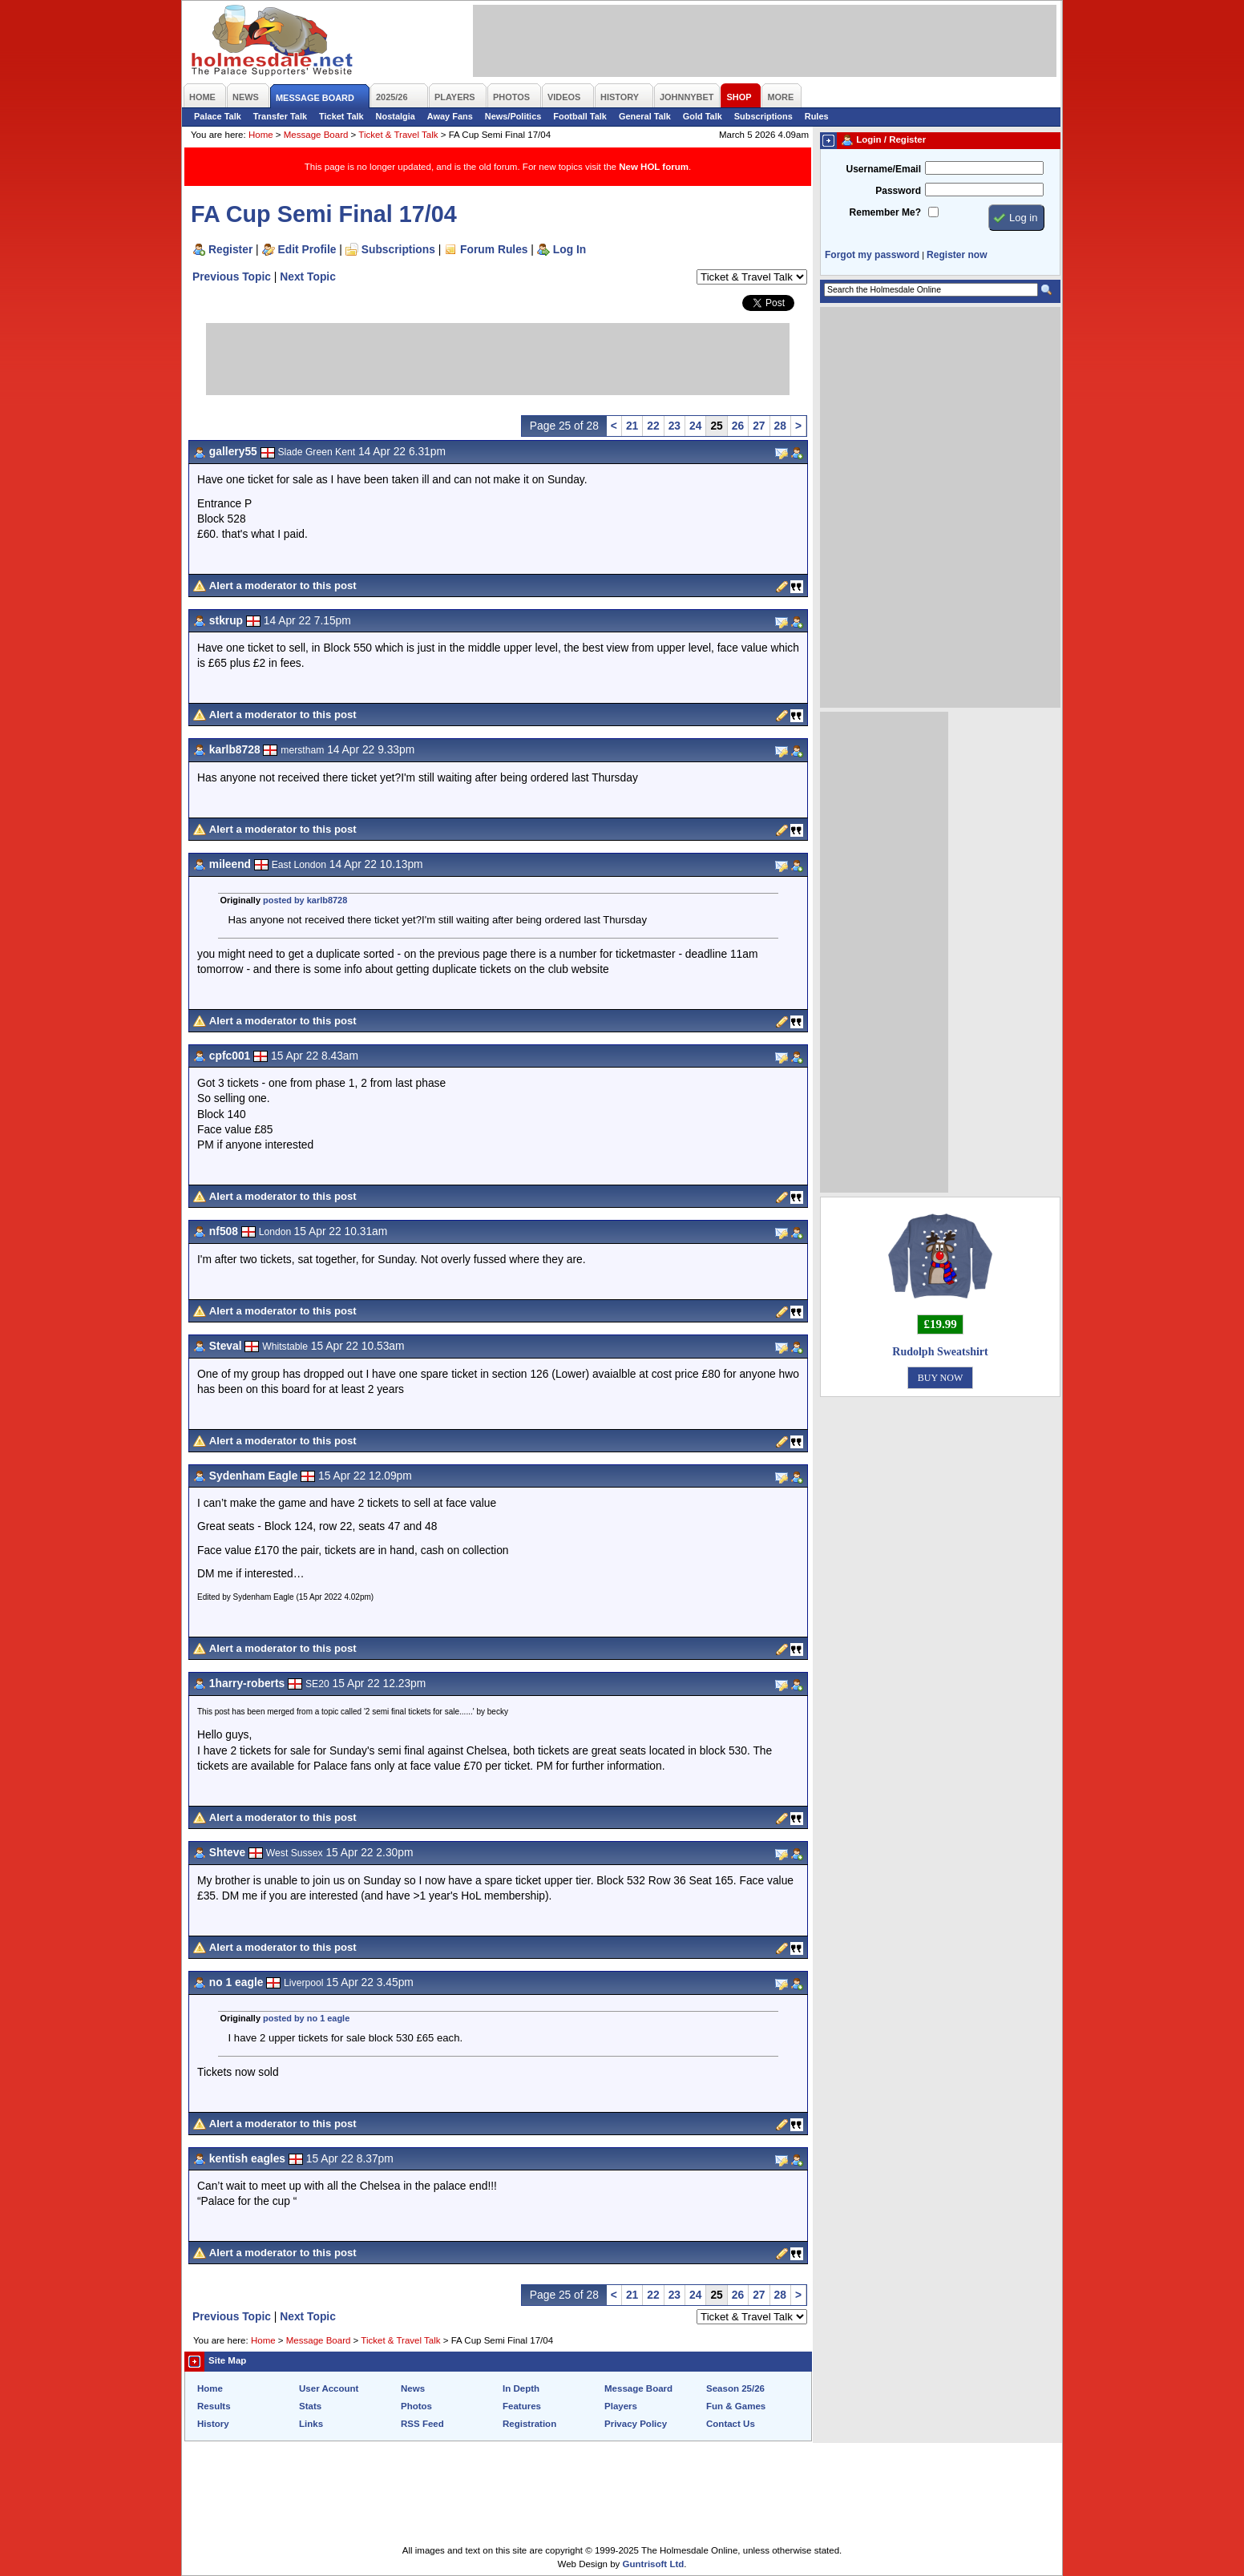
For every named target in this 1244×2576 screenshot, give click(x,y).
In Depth (521, 2388)
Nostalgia (395, 116)
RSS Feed (422, 2424)
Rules (817, 116)
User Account (328, 2388)
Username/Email (883, 169)
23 (674, 425)
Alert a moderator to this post (283, 585)
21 (632, 425)
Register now (957, 254)
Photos (416, 2406)
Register (230, 249)
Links (311, 2424)
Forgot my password (872, 254)
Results (214, 2406)
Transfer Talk (280, 116)
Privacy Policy (635, 2424)
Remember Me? (885, 212)
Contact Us (730, 2424)
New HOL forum (654, 167)
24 (695, 425)
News (413, 2388)
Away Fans (450, 116)
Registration (529, 2424)
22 (653, 425)
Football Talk (580, 116)
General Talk (645, 116)
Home (260, 134)
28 (780, 425)
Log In (569, 249)
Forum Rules (493, 249)
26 (738, 425)
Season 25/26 (735, 2388)
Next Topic (308, 276)
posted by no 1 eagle (306, 2018)
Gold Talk (702, 116)
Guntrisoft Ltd (654, 2564)
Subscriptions (763, 116)
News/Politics (513, 116)
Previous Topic (231, 276)
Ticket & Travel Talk (398, 134)
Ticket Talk (341, 116)
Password (898, 190)
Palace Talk (217, 116)
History (213, 2424)
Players (620, 2406)
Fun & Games (735, 2406)
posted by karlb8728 (305, 900)
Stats (310, 2406)
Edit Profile (307, 249)
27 (759, 425)
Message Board (316, 134)
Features (522, 2406)
